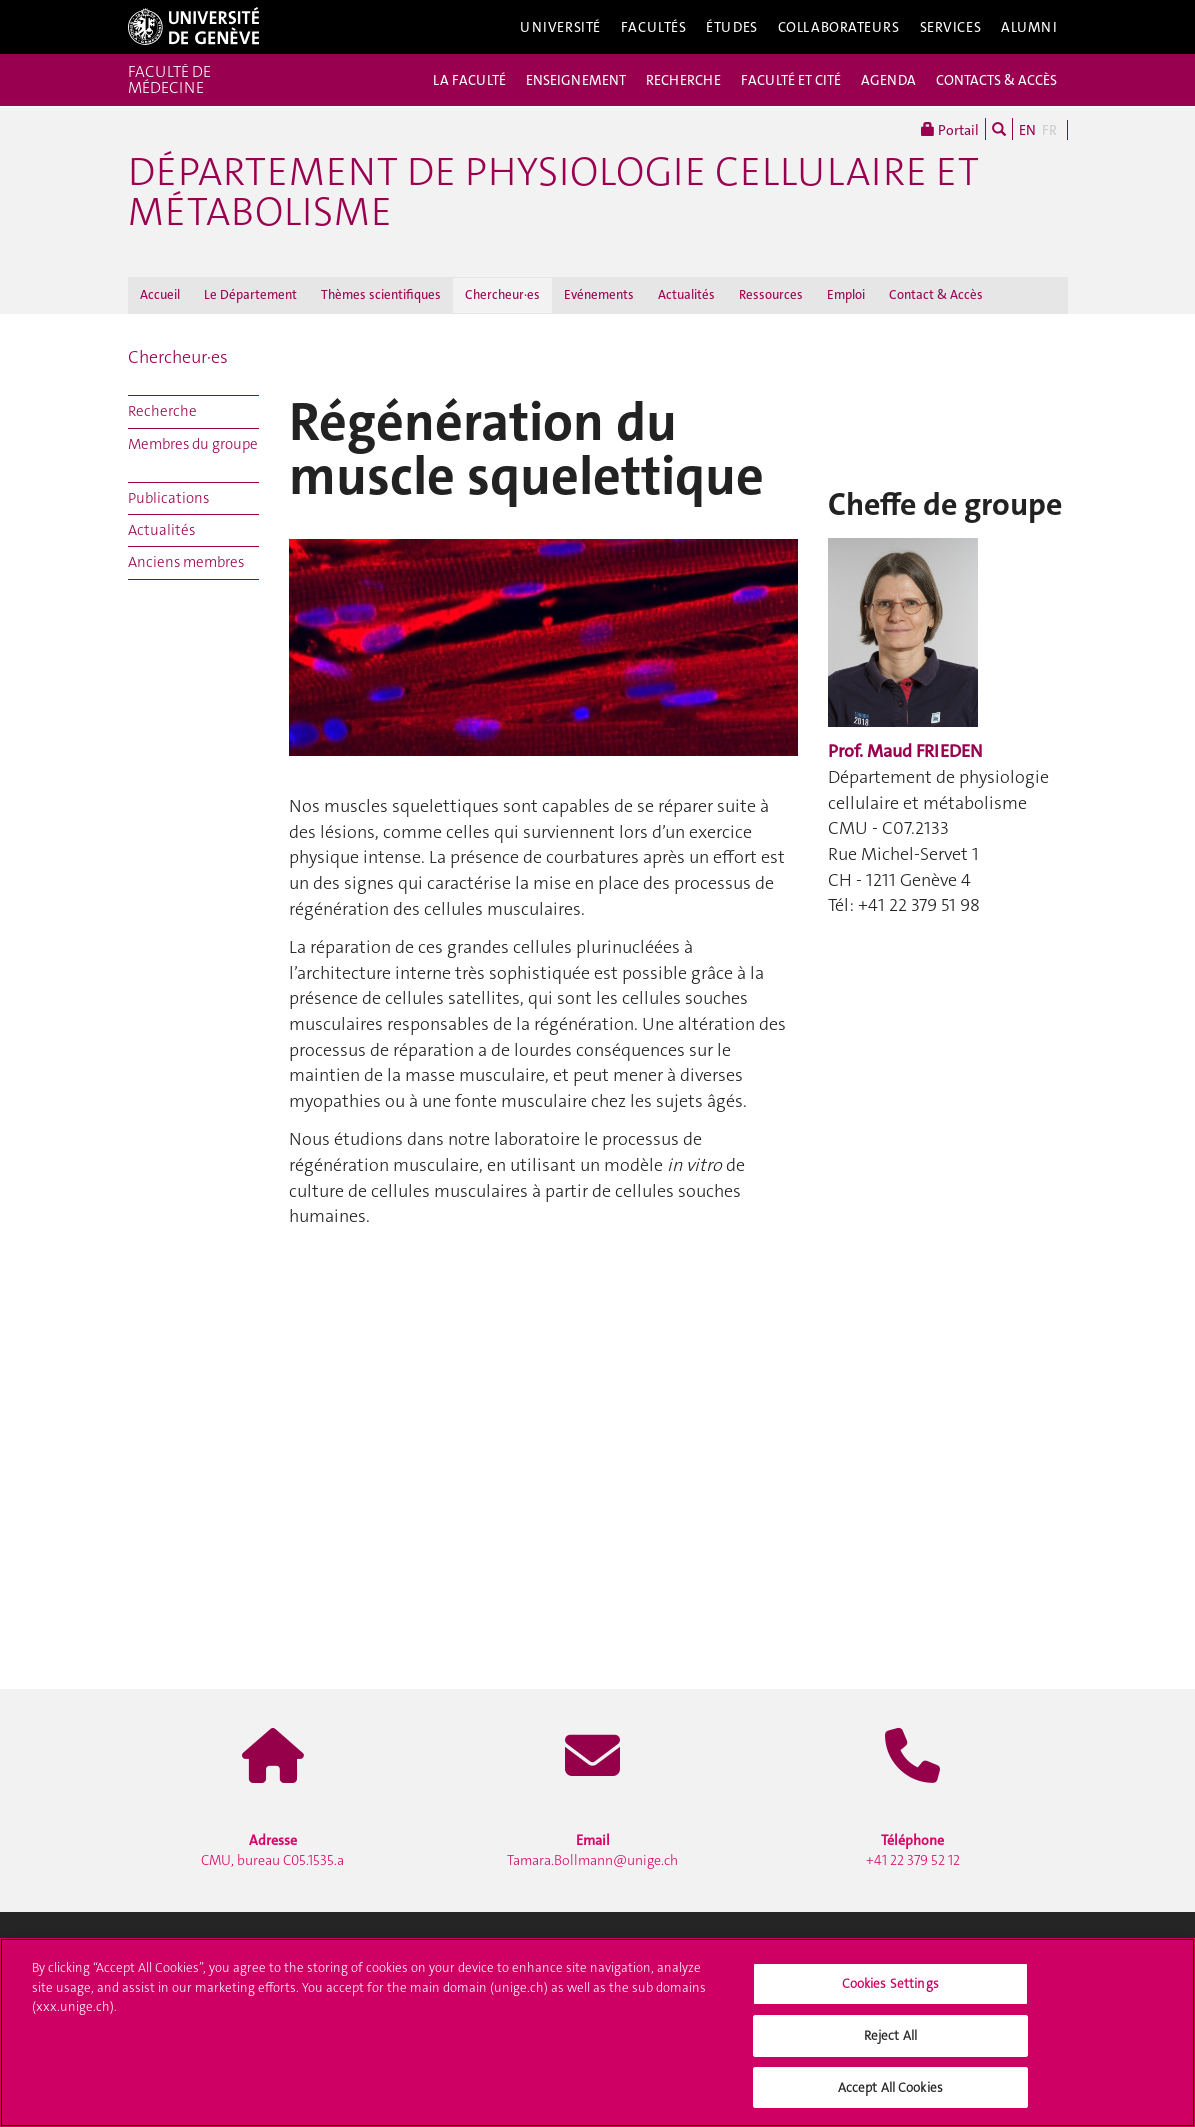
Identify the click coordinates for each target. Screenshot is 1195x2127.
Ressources (771, 294)
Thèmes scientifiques (381, 294)
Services (951, 27)
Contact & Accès (936, 294)
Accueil (160, 294)
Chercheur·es (502, 294)
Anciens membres (186, 562)
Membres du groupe (193, 444)
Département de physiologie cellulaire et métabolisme (553, 192)
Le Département (250, 294)
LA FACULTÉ (469, 80)
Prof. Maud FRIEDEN (905, 751)
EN (1027, 130)
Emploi (846, 294)
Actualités (686, 294)
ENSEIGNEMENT (576, 80)
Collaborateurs (839, 27)
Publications (168, 498)
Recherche (162, 411)
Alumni (1029, 27)
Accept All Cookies (890, 2092)
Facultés (654, 27)
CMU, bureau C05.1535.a (272, 1850)
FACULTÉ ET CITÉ (791, 80)
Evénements (599, 294)
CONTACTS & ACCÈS (996, 80)
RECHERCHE (683, 80)
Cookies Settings (890, 1988)
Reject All (890, 2040)
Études (731, 27)
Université (560, 27)
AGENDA (888, 80)
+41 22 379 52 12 (913, 1850)
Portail (950, 129)
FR (1049, 130)
